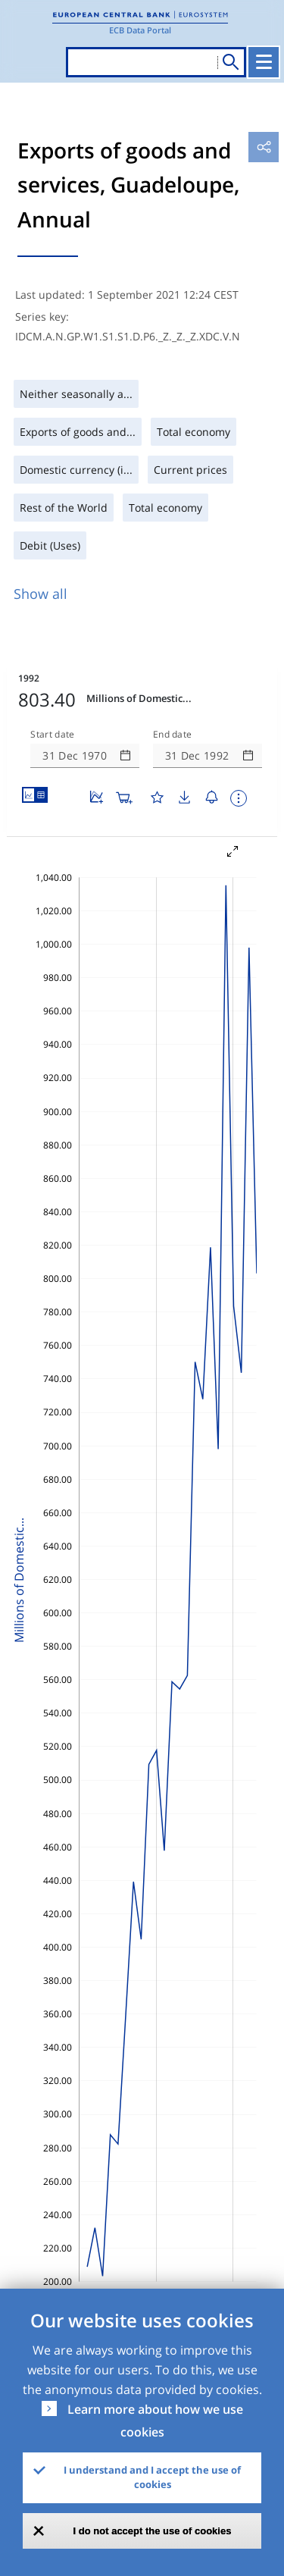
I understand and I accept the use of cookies (152, 2477)
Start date (52, 735)
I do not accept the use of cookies (152, 2531)
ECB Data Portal (140, 30)
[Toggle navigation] (263, 62)
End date (172, 735)
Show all (40, 593)
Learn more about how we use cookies (155, 2420)
